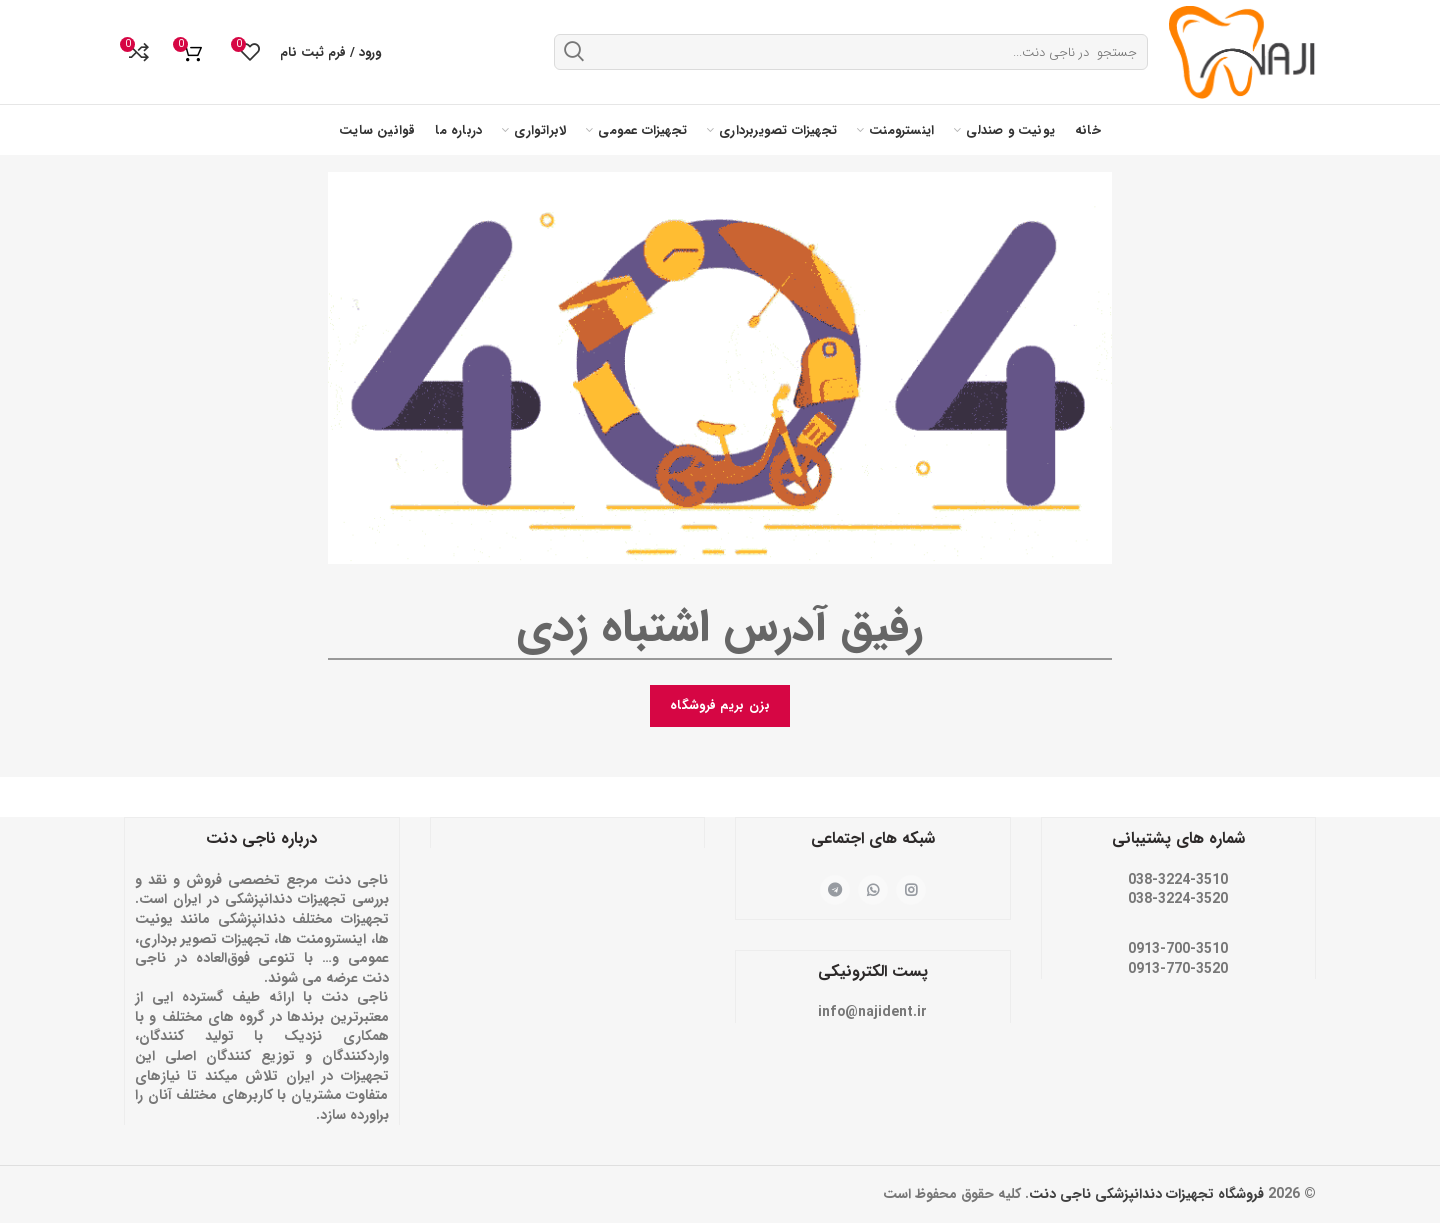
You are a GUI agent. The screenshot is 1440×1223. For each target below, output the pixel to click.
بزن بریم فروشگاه (720, 705)
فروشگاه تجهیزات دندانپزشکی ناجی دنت (1146, 1194)
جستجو (574, 51)
